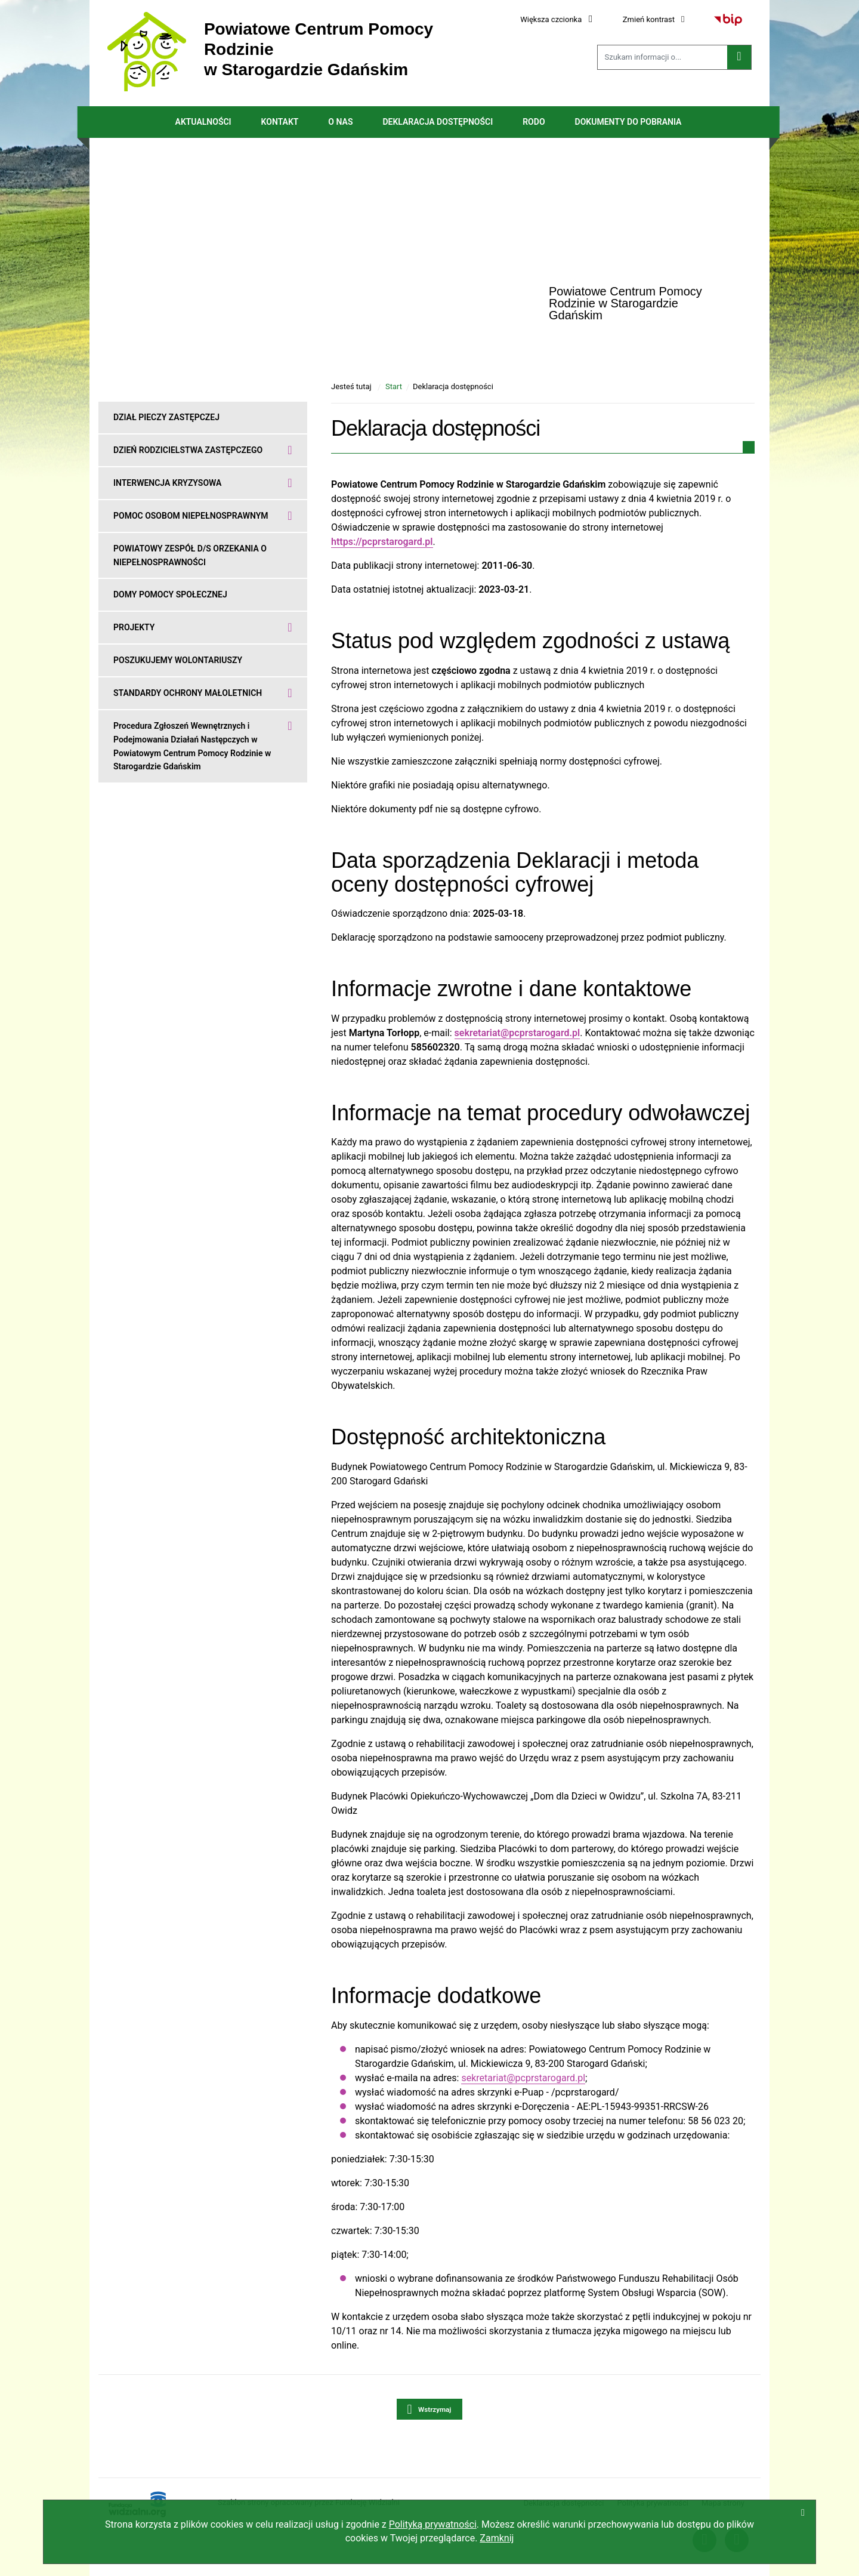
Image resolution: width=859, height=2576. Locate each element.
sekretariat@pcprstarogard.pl (523, 2078)
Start (393, 386)
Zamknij (497, 2538)
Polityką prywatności (433, 2524)
